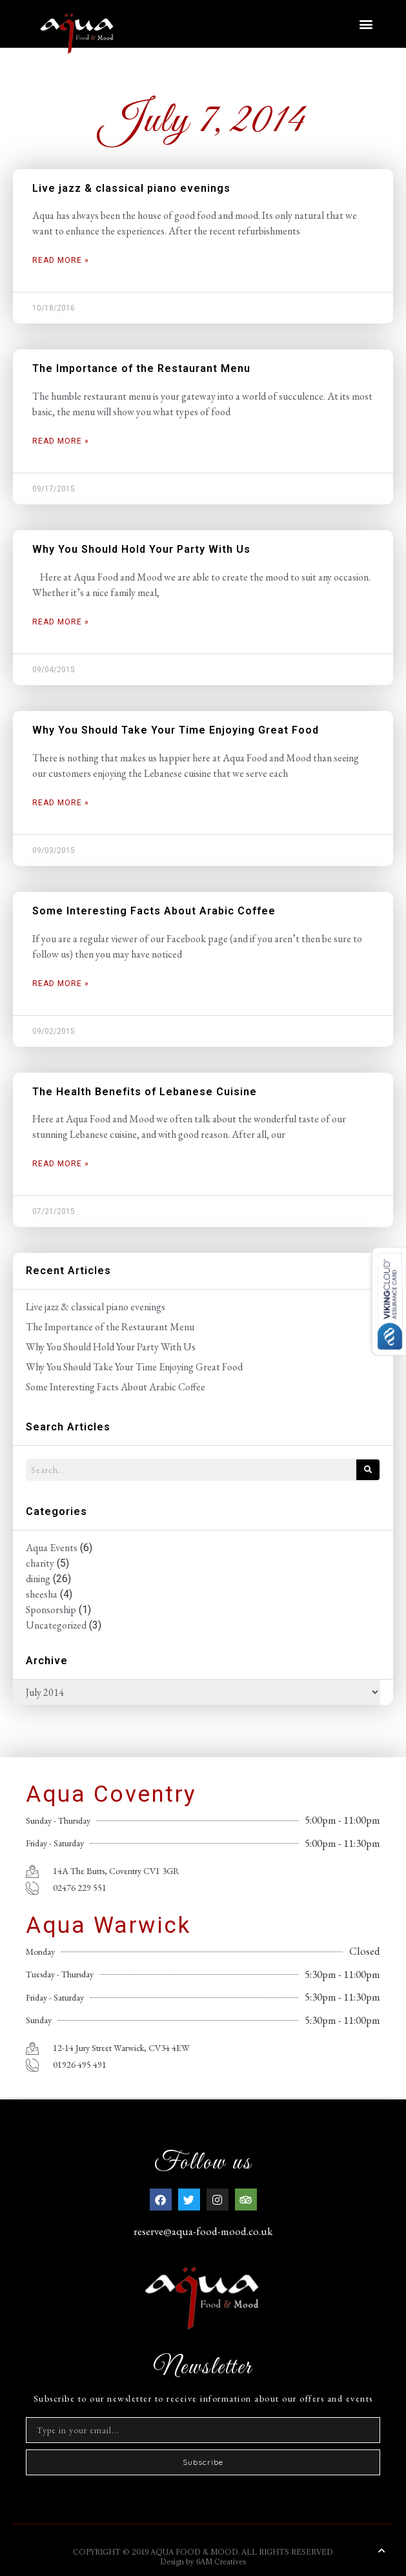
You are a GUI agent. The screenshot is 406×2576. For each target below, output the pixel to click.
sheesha (41, 1594)
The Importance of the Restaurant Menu (141, 368)
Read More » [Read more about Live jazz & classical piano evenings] (60, 260)
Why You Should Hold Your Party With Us (141, 549)
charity (40, 1563)
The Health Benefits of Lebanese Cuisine (144, 1092)
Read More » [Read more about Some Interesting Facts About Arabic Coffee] (60, 983)
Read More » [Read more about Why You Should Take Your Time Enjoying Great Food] (60, 802)
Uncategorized (56, 1625)
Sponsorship (51, 1609)
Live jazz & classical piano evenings (131, 188)
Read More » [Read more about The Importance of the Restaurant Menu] (60, 441)
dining (38, 1578)
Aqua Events (51, 1547)
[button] (366, 23)
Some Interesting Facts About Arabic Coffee (154, 911)
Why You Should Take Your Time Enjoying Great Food (175, 730)
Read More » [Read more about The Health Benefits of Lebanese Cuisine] (60, 1163)
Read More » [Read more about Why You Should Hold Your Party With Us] (60, 621)
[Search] (368, 1469)
